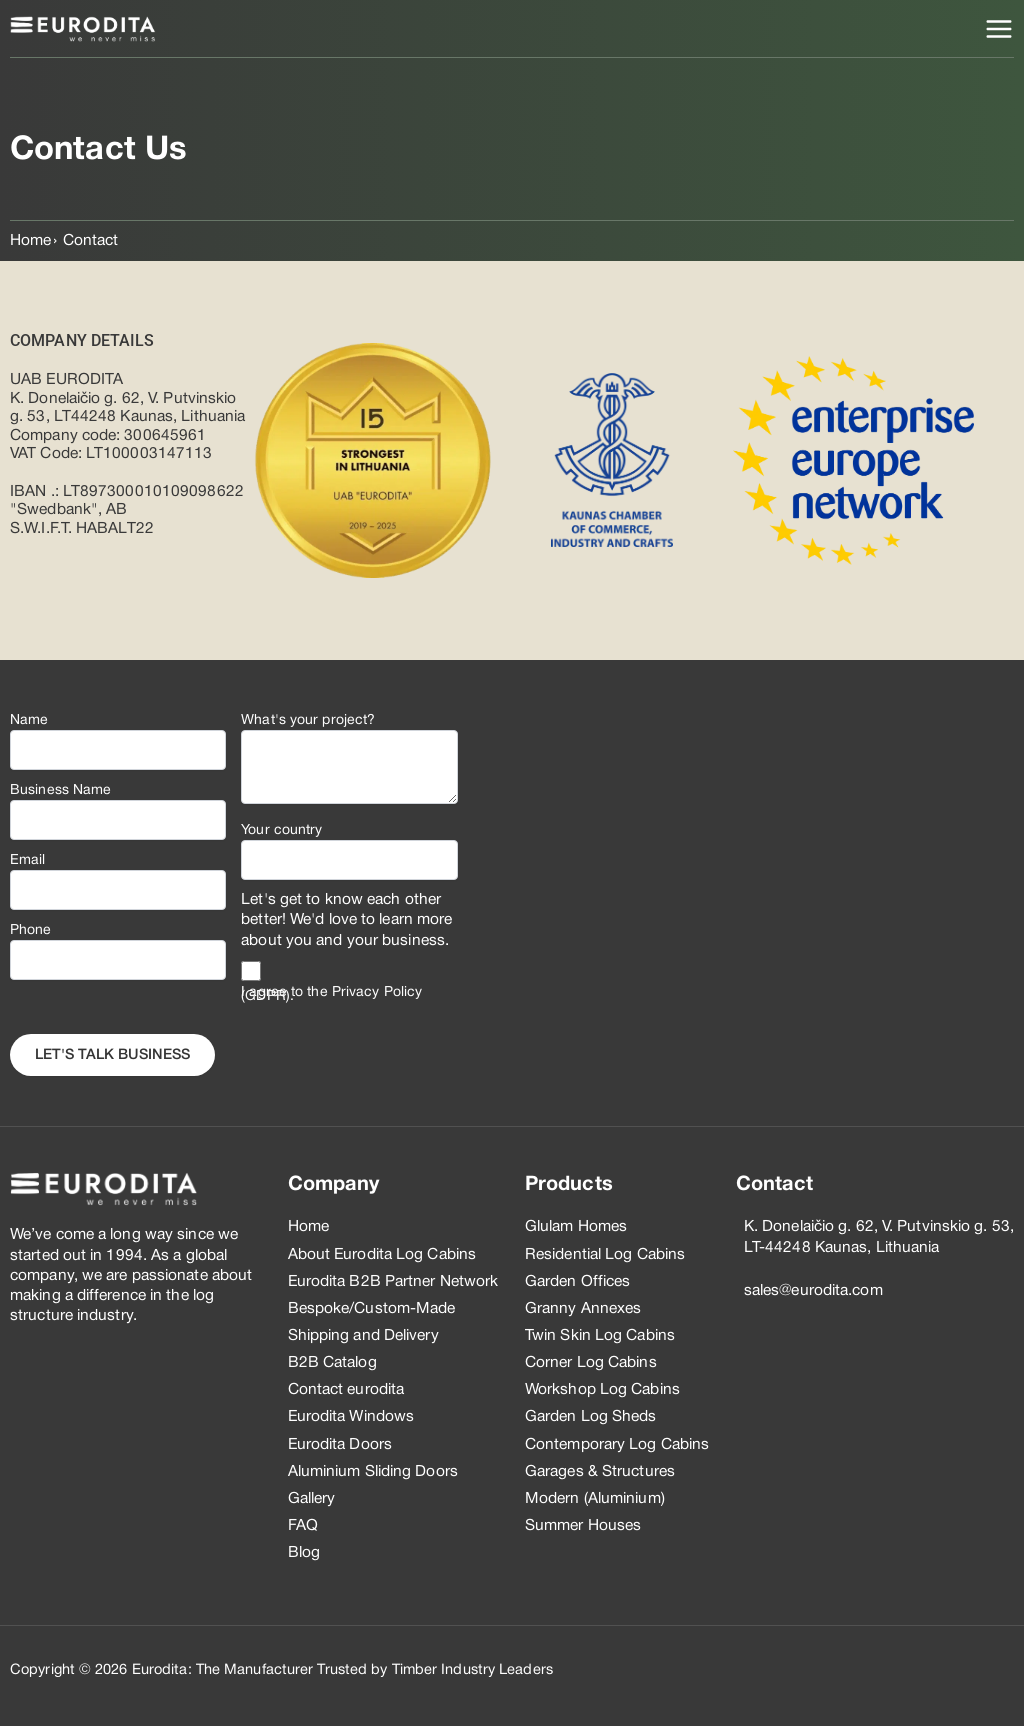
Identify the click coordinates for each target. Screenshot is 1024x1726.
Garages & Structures (600, 1472)
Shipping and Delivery (363, 1336)
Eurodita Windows (351, 1417)
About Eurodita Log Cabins (382, 1255)
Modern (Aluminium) (595, 1499)
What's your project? (308, 720)
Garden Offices (577, 1282)
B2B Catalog (332, 1363)
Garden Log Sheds (591, 1417)
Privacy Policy (377, 992)
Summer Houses (583, 1526)
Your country (281, 830)
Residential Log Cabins (605, 1255)
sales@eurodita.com (813, 1291)
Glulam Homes (576, 1227)
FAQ (303, 1526)
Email (28, 860)
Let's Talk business (112, 1055)
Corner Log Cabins (591, 1363)
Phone (31, 930)
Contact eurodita (346, 1390)
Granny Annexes (583, 1309)
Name (29, 720)
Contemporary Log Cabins (617, 1445)
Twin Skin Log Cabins (600, 1336)
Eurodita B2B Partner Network (393, 1282)
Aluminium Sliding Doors (373, 1472)
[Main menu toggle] (999, 29)
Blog (304, 1553)
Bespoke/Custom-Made (372, 1309)
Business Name (60, 790)
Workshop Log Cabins (602, 1390)
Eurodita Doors (340, 1445)
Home (30, 241)
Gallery (312, 1499)
